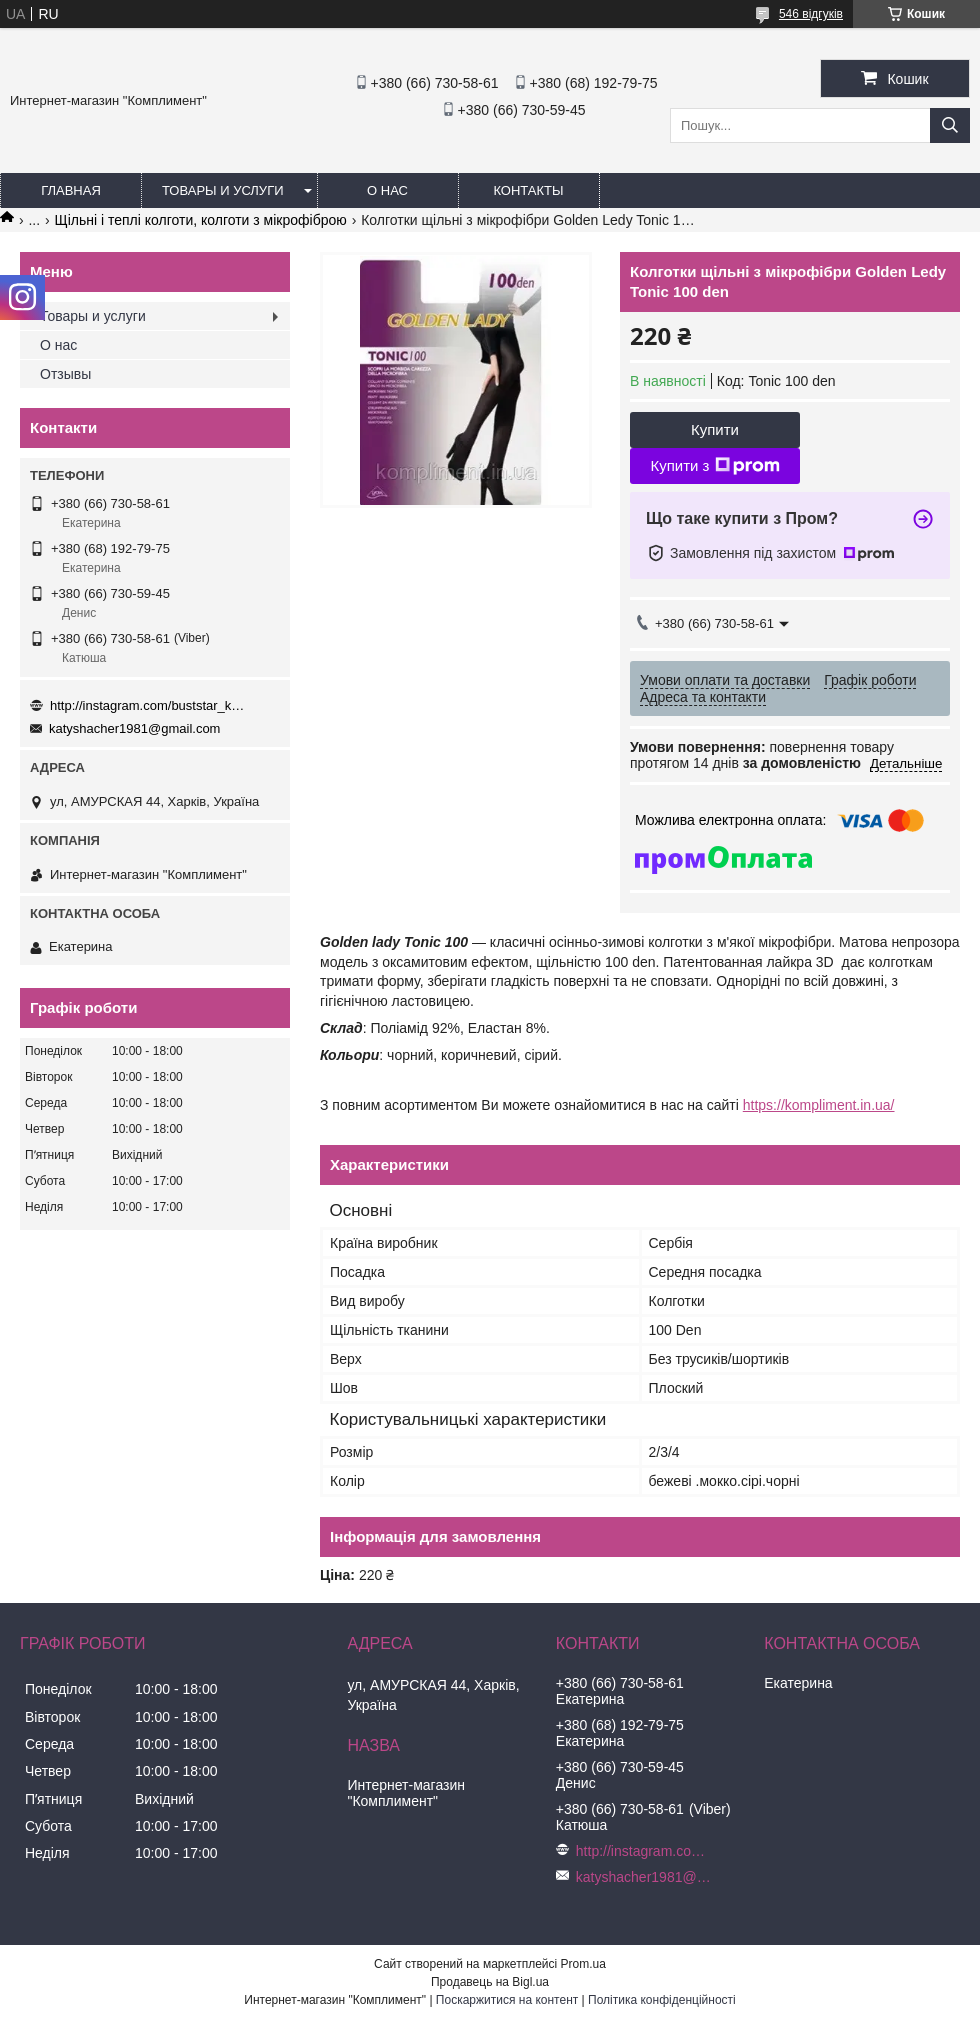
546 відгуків (811, 14)
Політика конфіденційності (662, 2000)
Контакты (528, 190)
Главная (71, 190)
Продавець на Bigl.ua (490, 1982)
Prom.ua (583, 1964)
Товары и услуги (223, 190)
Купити (715, 429)
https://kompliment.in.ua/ (819, 1105)
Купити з (714, 466)
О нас (387, 190)
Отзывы (65, 374)
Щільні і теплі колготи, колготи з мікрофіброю (201, 220)
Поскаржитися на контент (507, 2000)
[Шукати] (950, 125)
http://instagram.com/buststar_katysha (150, 705)
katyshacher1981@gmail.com (134, 728)
